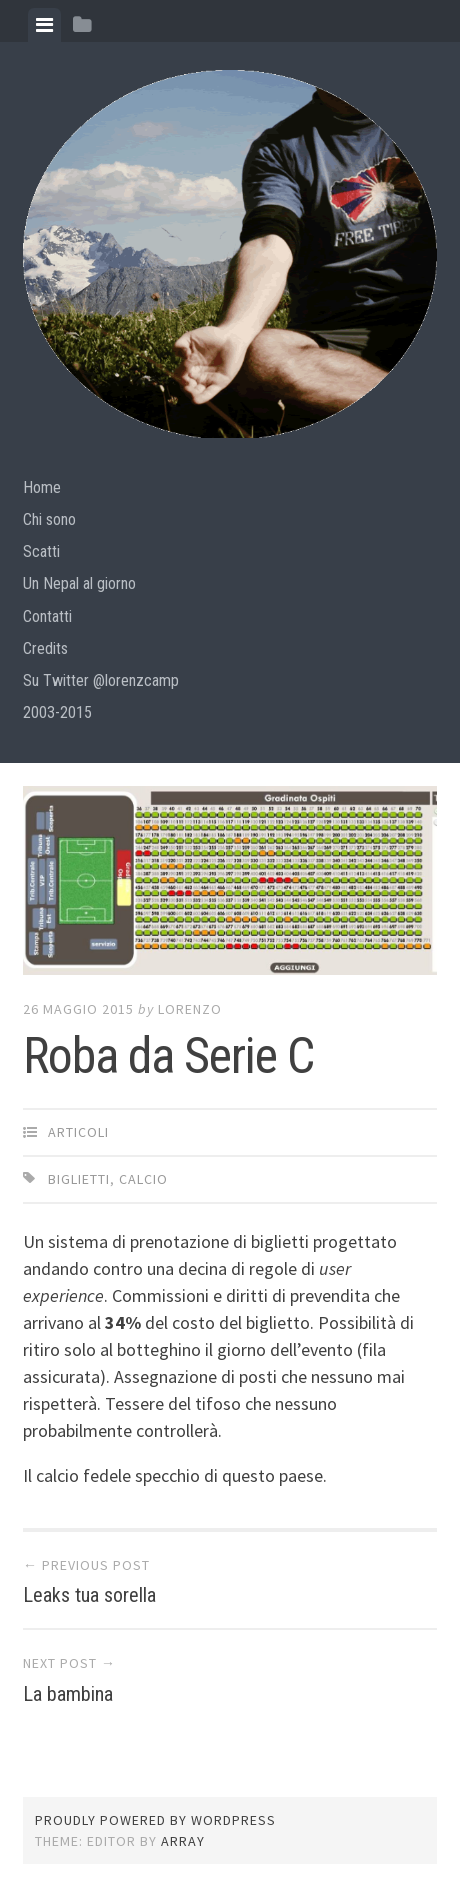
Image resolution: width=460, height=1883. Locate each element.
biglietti (79, 1179)
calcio (143, 1179)
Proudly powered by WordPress (155, 1820)
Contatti (47, 616)
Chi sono (49, 519)
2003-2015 (57, 712)
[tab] (44, 25)
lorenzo (190, 1009)
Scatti (41, 551)
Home (42, 487)
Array (183, 1841)
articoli (78, 1132)
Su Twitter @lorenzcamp (101, 680)
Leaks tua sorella (89, 1595)
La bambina (68, 1694)
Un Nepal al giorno (79, 583)
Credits (45, 648)
